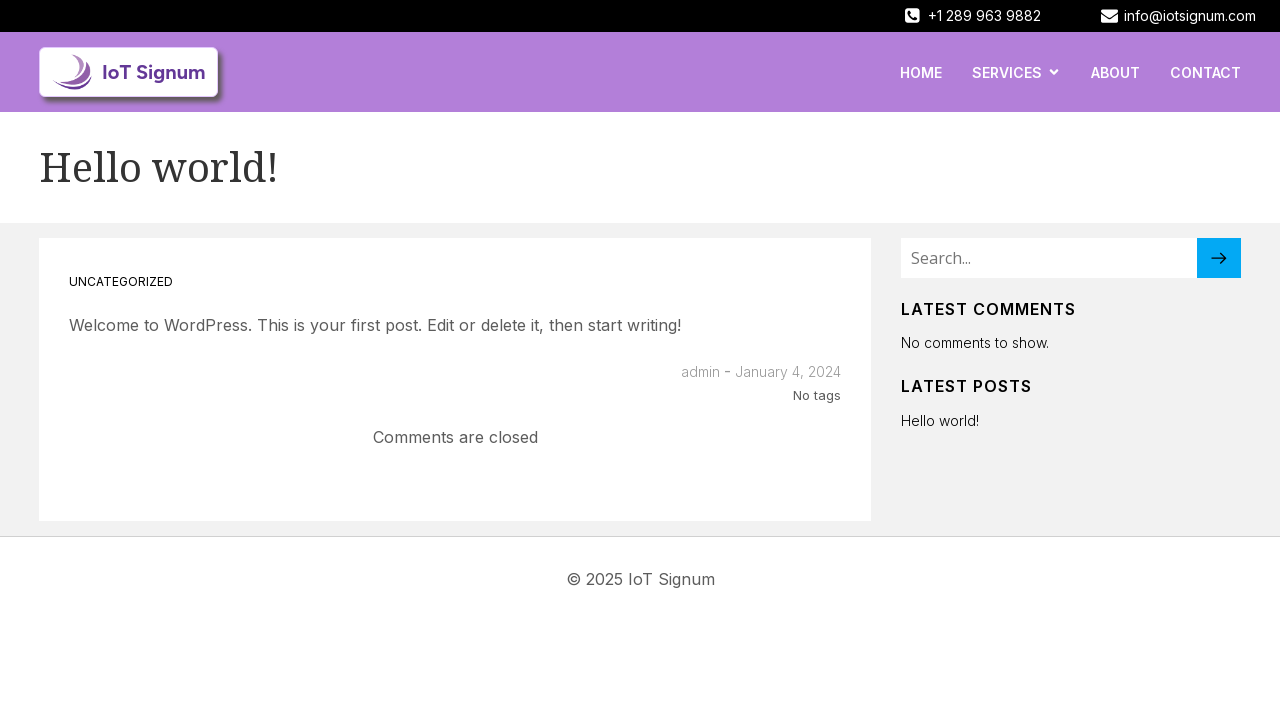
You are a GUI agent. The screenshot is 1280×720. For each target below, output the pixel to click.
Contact (1205, 72)
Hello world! (940, 420)
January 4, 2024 (788, 371)
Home (921, 72)
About (1115, 72)
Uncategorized (121, 281)
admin (700, 371)
